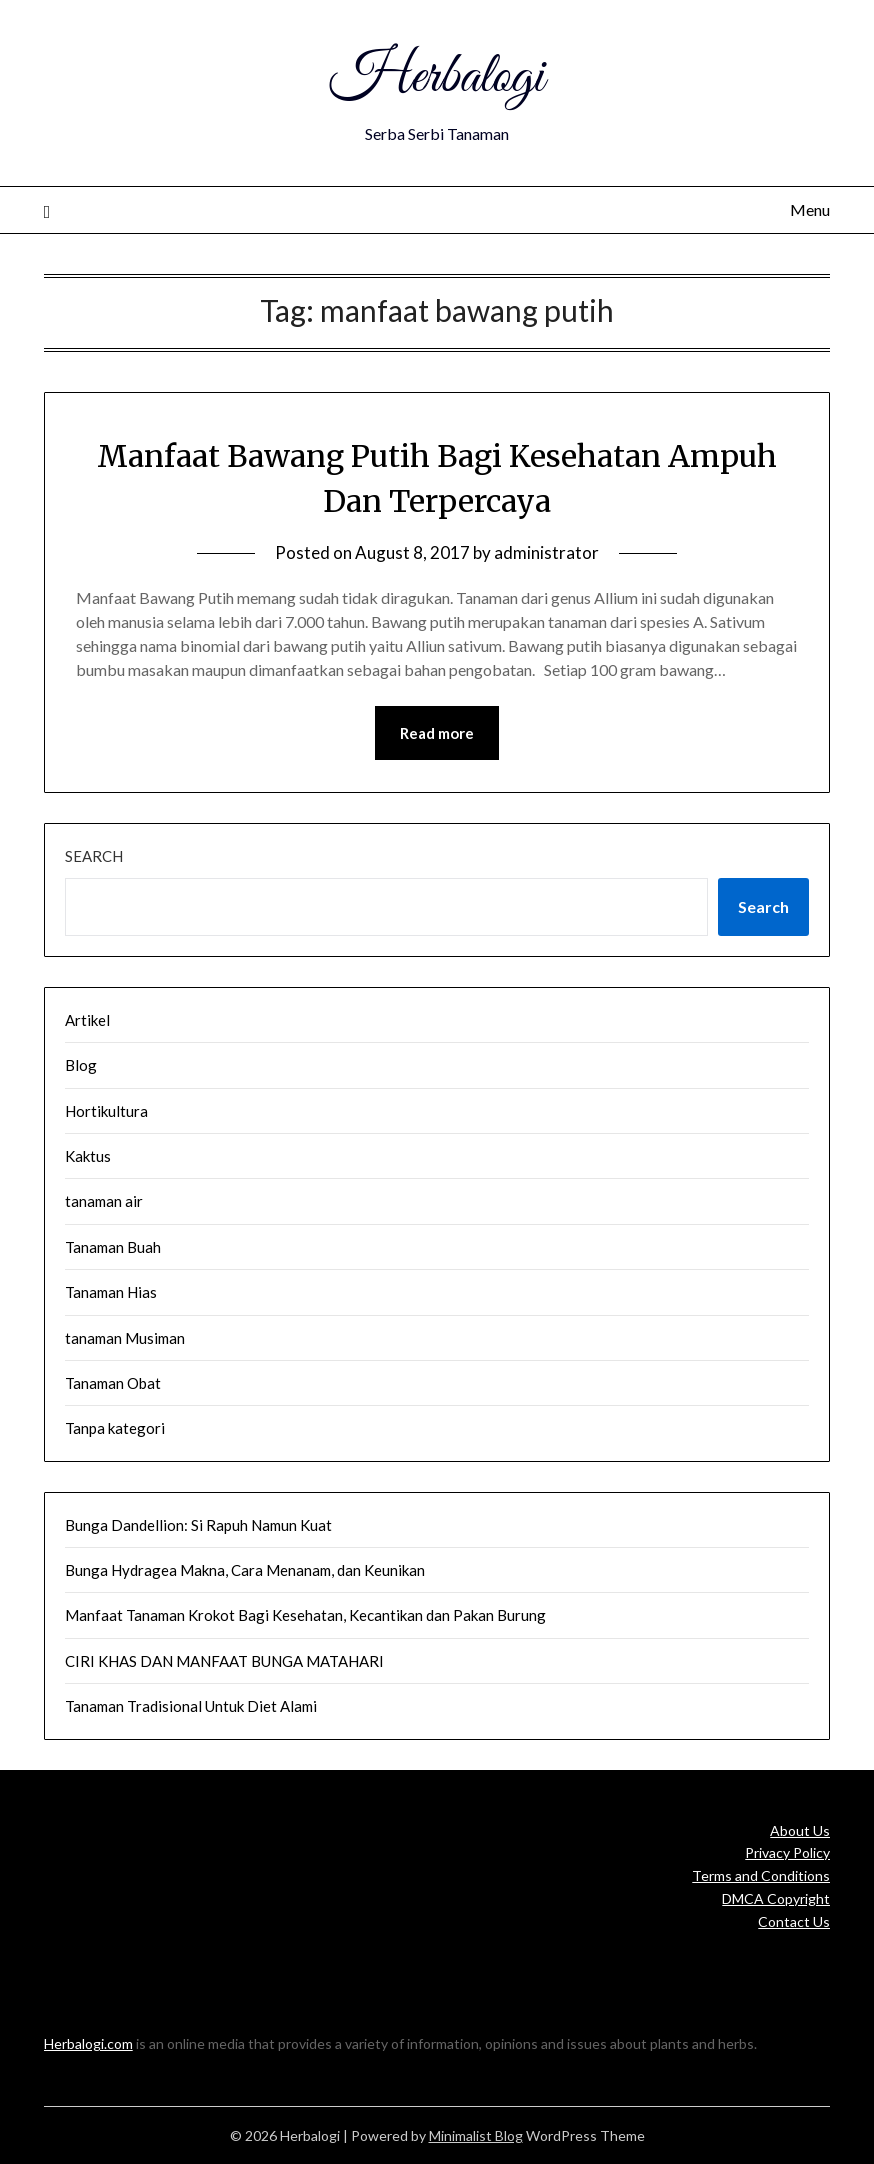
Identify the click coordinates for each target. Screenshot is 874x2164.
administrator (546, 552)
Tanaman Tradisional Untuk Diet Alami (191, 1706)
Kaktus (88, 1156)
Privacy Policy (787, 1852)
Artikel (87, 1020)
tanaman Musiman (125, 1338)
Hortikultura (106, 1111)
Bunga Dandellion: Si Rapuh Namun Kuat (198, 1525)
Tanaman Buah (113, 1247)
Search (94, 856)
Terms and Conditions (761, 1875)
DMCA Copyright (776, 1898)
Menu (810, 209)
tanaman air (104, 1201)
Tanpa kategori (115, 1428)
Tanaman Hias (111, 1292)
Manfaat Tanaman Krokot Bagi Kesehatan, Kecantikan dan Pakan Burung (305, 1615)
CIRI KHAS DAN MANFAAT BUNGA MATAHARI (224, 1661)
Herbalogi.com (88, 2043)
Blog (81, 1065)
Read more (437, 733)
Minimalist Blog (476, 2135)
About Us (800, 1830)
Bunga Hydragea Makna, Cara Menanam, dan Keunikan (245, 1570)
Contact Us (794, 1921)
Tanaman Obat (113, 1383)
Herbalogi (437, 78)
